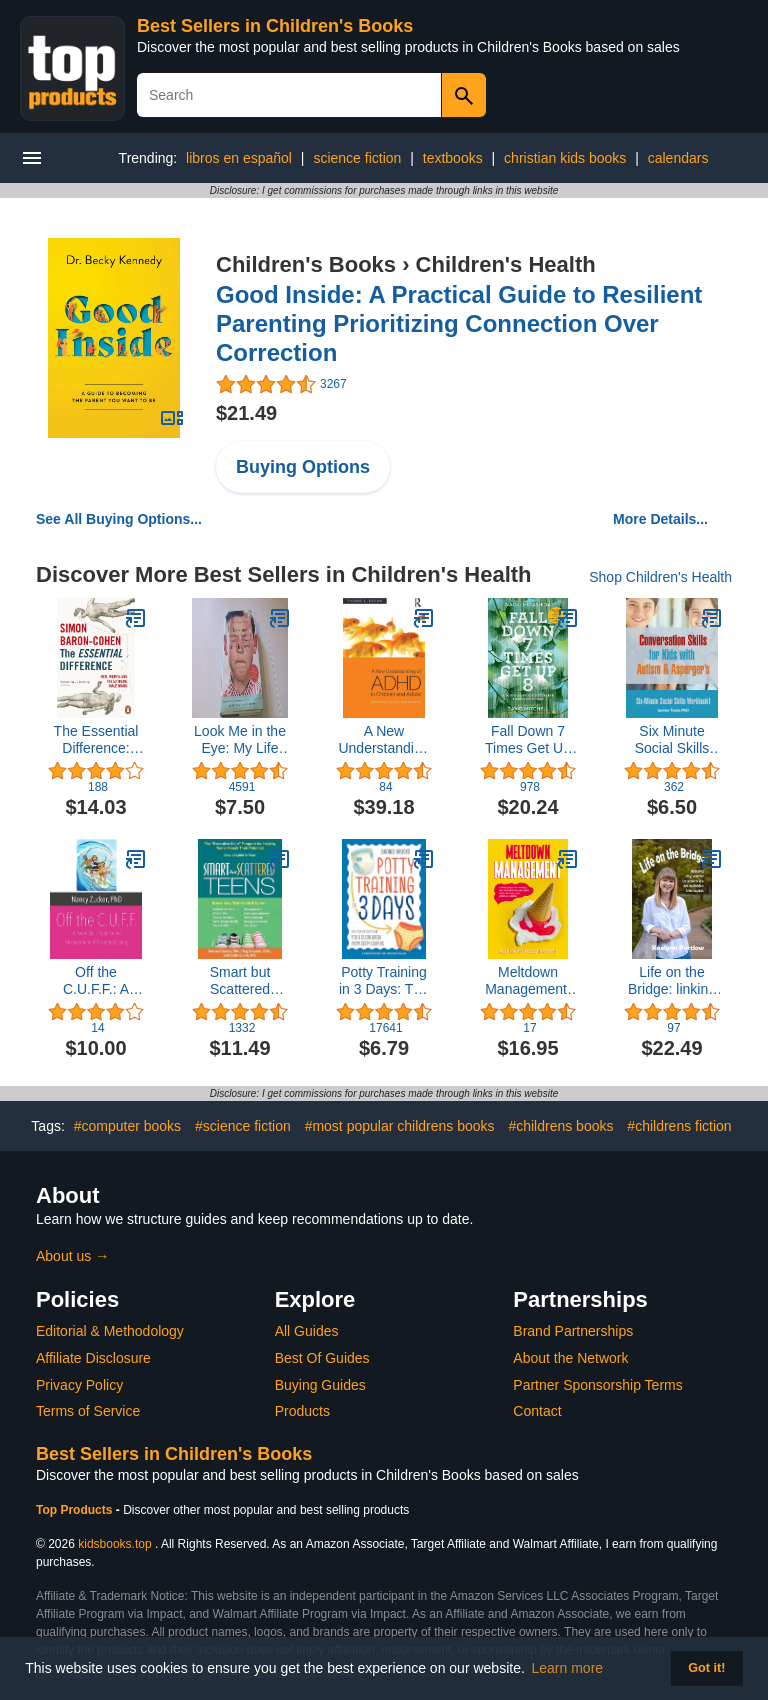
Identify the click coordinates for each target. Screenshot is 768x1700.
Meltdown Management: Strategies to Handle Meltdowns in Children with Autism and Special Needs (528, 981)
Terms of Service (88, 1411)
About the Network (570, 1358)
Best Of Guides (322, 1358)
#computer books (127, 1126)
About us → (72, 1256)
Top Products (76, 1510)
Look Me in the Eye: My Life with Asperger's (240, 740)
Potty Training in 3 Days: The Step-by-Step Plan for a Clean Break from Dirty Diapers (384, 981)
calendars (678, 158)
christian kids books (565, 158)
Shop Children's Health (660, 577)
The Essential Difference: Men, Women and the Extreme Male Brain (96, 740)
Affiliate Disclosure (93, 1358)
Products (302, 1411)
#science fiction (243, 1126)
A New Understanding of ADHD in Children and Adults (383, 740)
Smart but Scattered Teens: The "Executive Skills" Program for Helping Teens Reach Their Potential (239, 981)
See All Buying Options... (119, 519)
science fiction (357, 158)
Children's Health (506, 264)
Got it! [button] (706, 1668)
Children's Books (306, 264)
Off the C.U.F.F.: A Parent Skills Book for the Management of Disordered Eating (96, 981)
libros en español (239, 158)
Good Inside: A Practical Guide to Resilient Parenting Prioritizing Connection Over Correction (459, 323)
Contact (537, 1411)
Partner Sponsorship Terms (597, 1385)
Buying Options (303, 467)
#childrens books (560, 1126)
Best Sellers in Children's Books (275, 26)
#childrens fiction (679, 1126)
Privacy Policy (79, 1385)
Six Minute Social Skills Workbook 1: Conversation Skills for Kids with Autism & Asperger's (672, 740)
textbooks (453, 158)
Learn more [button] (568, 1668)
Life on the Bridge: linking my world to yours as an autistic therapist (672, 981)
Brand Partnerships (573, 1331)
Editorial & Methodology (110, 1331)
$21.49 (246, 413)
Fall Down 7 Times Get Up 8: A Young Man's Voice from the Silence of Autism (528, 740)
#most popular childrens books (400, 1126)
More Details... (660, 519)
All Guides (307, 1331)
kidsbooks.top (114, 1544)
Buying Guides (320, 1385)
